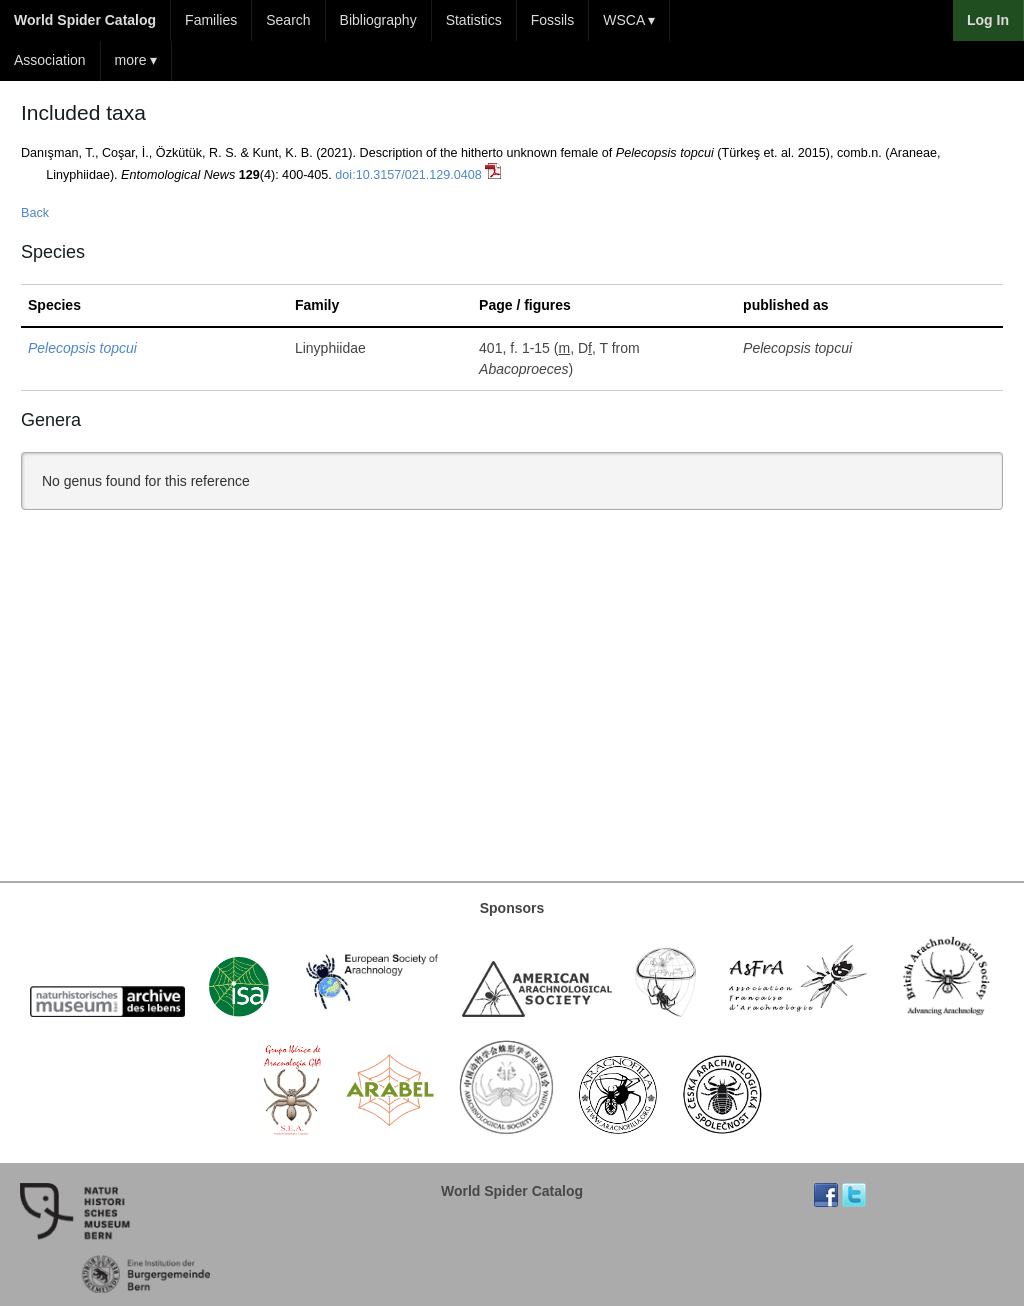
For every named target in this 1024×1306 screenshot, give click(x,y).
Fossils (553, 20)
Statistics (474, 20)
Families (211, 20)
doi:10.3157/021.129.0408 (408, 175)
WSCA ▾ (629, 20)
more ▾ (136, 60)
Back (35, 213)
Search (288, 20)
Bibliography (378, 20)
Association (50, 60)
